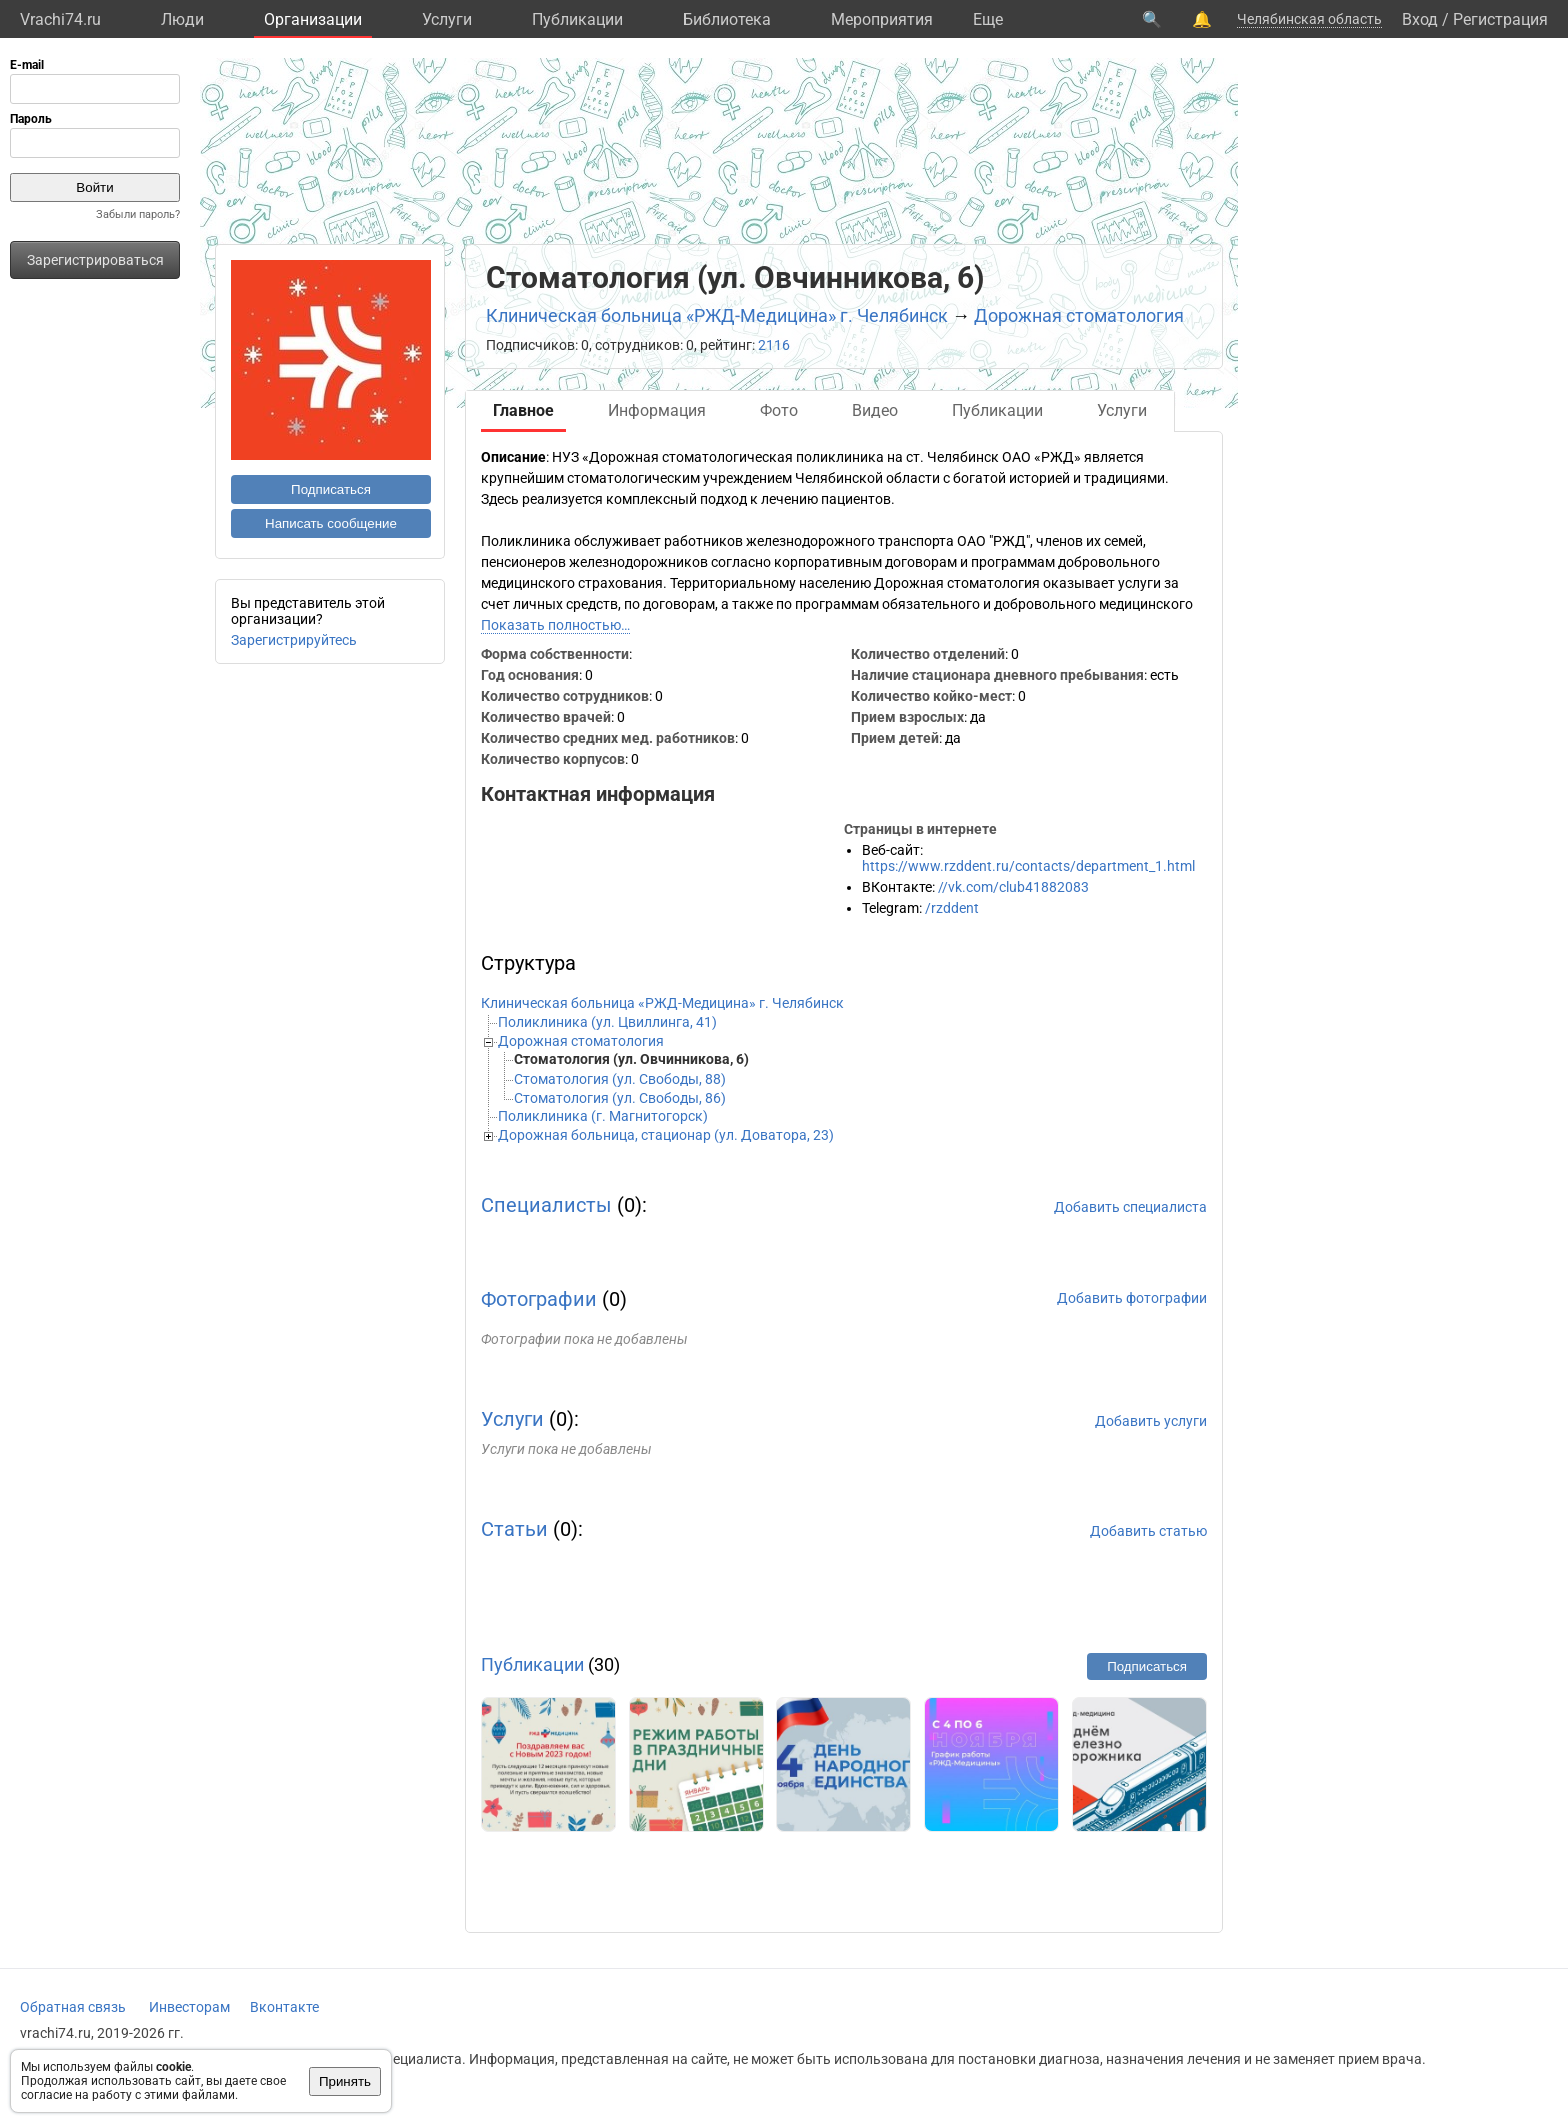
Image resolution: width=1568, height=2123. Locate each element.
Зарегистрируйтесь (294, 640)
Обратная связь (73, 2007)
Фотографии (539, 1299)
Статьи (514, 1529)
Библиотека (727, 19)
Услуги (447, 19)
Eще (988, 19)
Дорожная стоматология (1079, 315)
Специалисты (546, 1205)
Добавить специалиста (1130, 1207)
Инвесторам (189, 2007)
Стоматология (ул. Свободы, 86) (620, 1098)
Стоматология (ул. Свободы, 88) (620, 1079)
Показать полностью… (555, 625)
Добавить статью (1148, 1531)
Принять (345, 2081)
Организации (313, 19)
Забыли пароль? (138, 214)
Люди (182, 19)
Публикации (577, 19)
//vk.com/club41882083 (1013, 887)
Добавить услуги (1151, 1421)
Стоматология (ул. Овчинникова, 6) (631, 1059)
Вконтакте (284, 2007)
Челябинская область (1309, 19)
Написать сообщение (331, 523)
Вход (1420, 19)
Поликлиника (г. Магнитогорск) (603, 1116)
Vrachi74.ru (60, 19)
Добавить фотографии (1132, 1298)
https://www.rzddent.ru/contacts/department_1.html (1028, 866)
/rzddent (952, 908)
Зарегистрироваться (95, 260)
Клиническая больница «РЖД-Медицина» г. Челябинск (717, 315)
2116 (774, 345)
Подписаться (331, 489)
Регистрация (1500, 19)
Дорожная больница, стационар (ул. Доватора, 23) (666, 1135)
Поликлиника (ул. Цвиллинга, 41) (607, 1022)
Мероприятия (882, 19)
